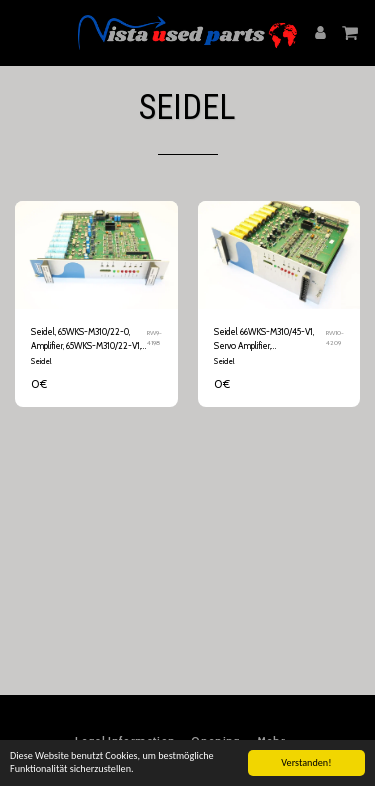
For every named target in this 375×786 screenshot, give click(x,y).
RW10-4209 (335, 338)
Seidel (41, 361)
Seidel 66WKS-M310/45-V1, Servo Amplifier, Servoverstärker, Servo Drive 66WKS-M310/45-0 (268, 339)
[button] (22, 32)
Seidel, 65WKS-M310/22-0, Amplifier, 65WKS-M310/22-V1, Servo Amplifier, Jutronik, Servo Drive (86, 339)
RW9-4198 (154, 338)
